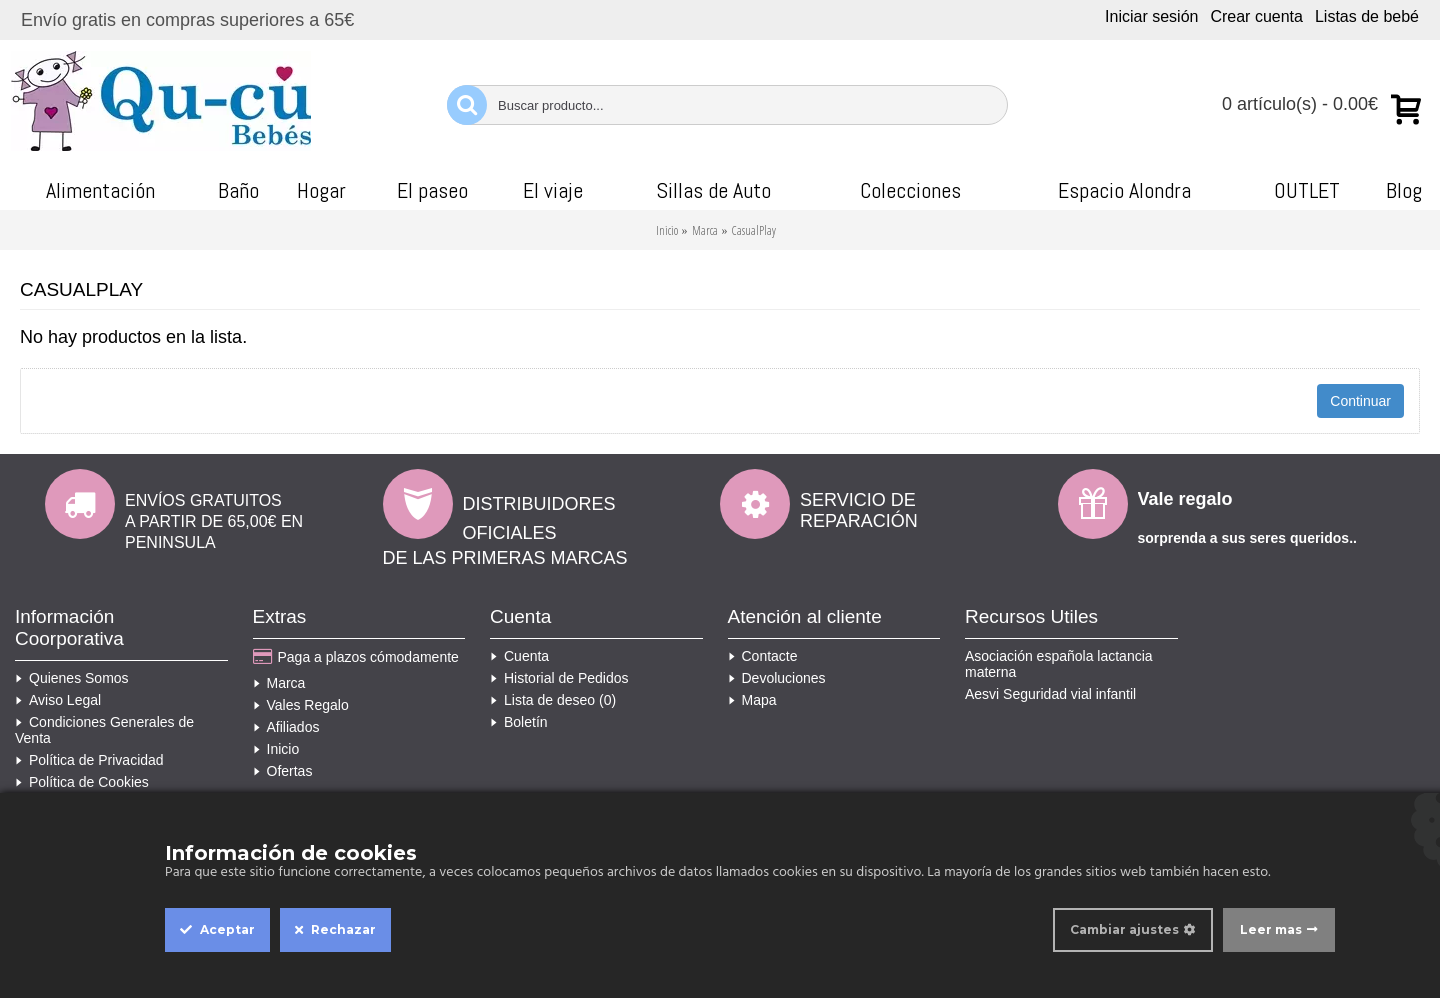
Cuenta (519, 656)
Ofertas (283, 771)
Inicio (667, 230)
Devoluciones (777, 678)
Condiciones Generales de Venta (104, 730)
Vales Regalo (301, 705)
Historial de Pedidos (559, 678)
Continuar (1360, 401)
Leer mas (1271, 929)
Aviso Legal (58, 700)
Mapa (752, 700)
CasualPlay (754, 230)
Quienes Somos (72, 678)
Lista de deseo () (553, 700)
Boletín (519, 722)
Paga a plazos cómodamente (356, 658)
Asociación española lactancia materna (1059, 664)
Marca (705, 230)
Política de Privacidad (89, 760)
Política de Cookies (82, 782)
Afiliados (286, 727)
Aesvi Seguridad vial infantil (1050, 694)
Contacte (763, 656)
